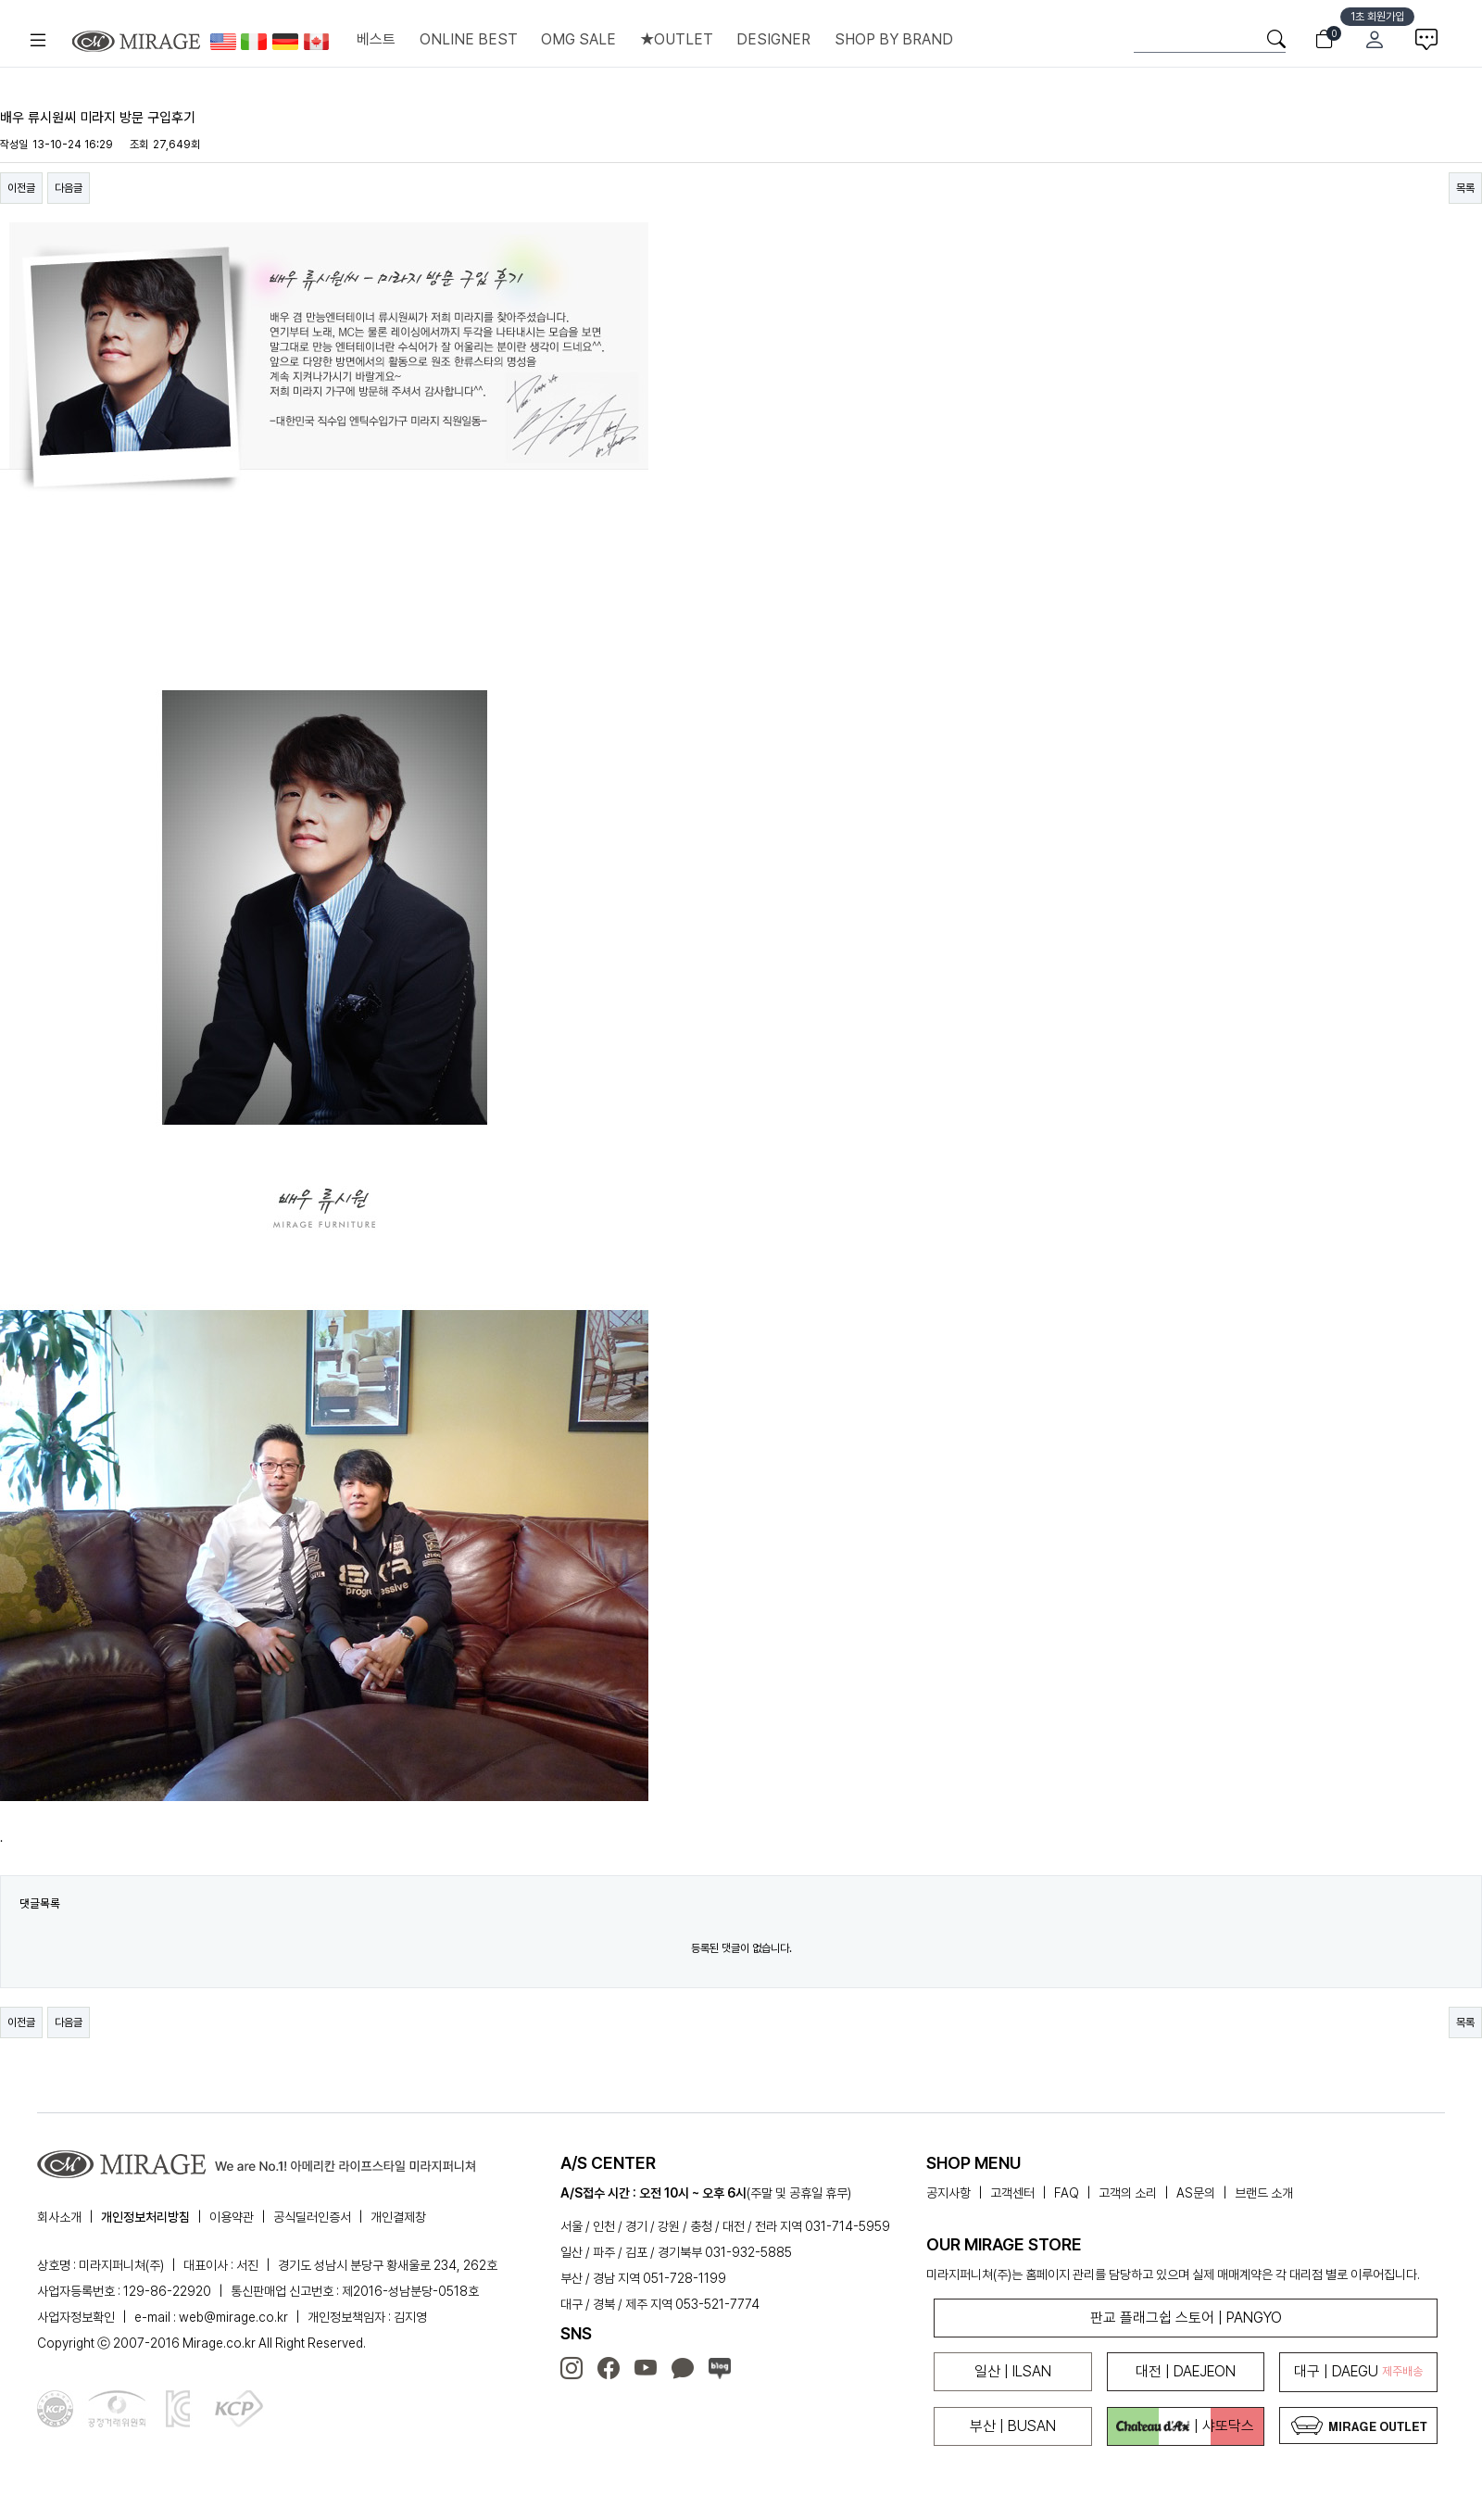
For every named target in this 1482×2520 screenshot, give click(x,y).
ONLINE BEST (469, 39)
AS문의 (1195, 2193)
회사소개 (59, 2217)
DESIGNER (773, 39)
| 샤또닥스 (1185, 2426)
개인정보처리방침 (145, 2217)
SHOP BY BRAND (894, 39)
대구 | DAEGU (1358, 2371)
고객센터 (1012, 2193)
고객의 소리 (1128, 2193)
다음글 (68, 188)
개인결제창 (398, 2217)
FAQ (1066, 2193)
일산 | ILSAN (1012, 2371)
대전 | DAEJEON (1186, 2371)
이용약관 (231, 2217)
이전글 (21, 188)
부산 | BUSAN (1013, 2426)
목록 (1465, 188)
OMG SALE (578, 39)
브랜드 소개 (1264, 2193)
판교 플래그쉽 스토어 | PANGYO (1186, 2317)
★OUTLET (676, 39)
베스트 (376, 39)
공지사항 (948, 2193)
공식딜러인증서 (312, 2217)
